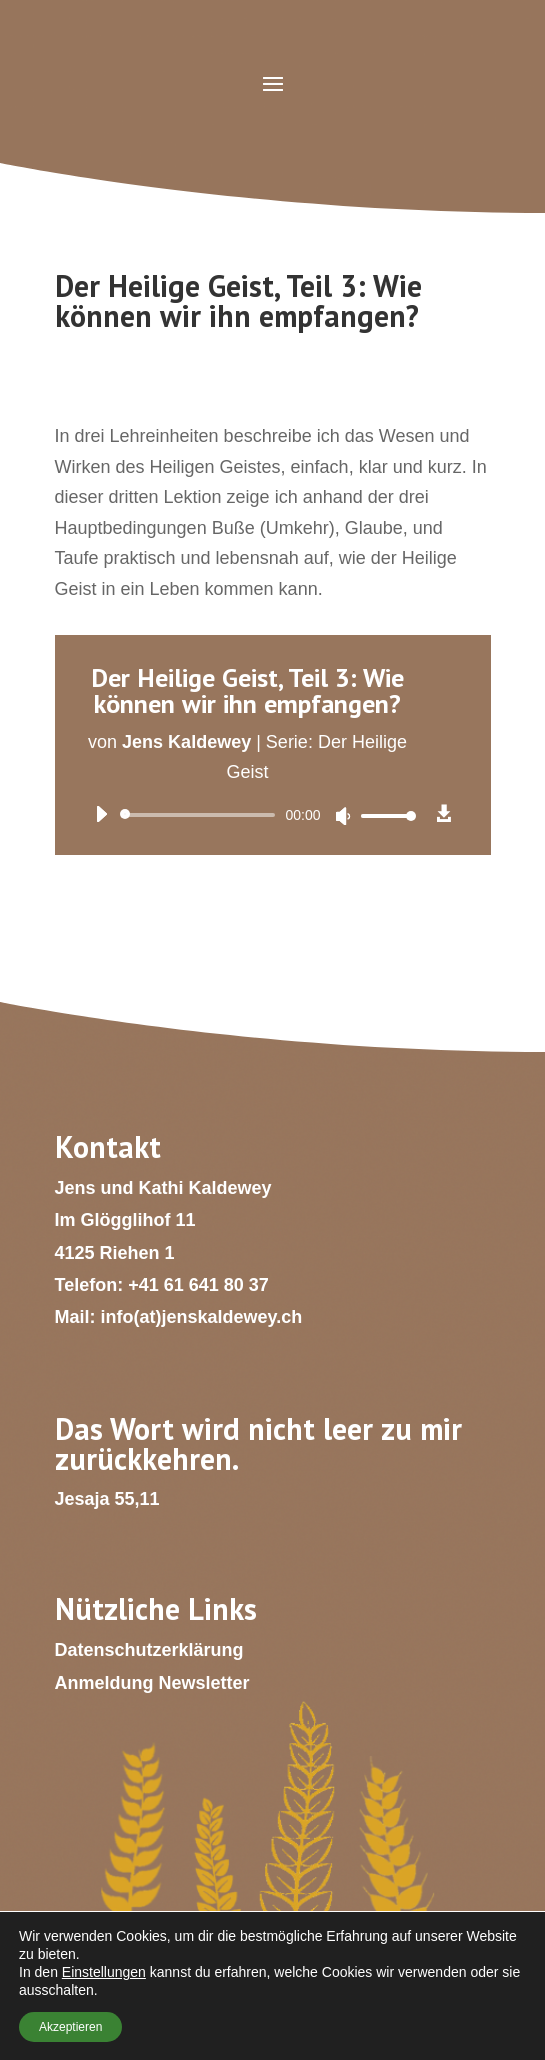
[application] (248, 815)
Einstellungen (104, 1972)
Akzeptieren (70, 2027)
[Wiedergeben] (101, 814)
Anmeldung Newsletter (152, 1683)
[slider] (201, 815)
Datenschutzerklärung (149, 1650)
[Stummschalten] (343, 816)
